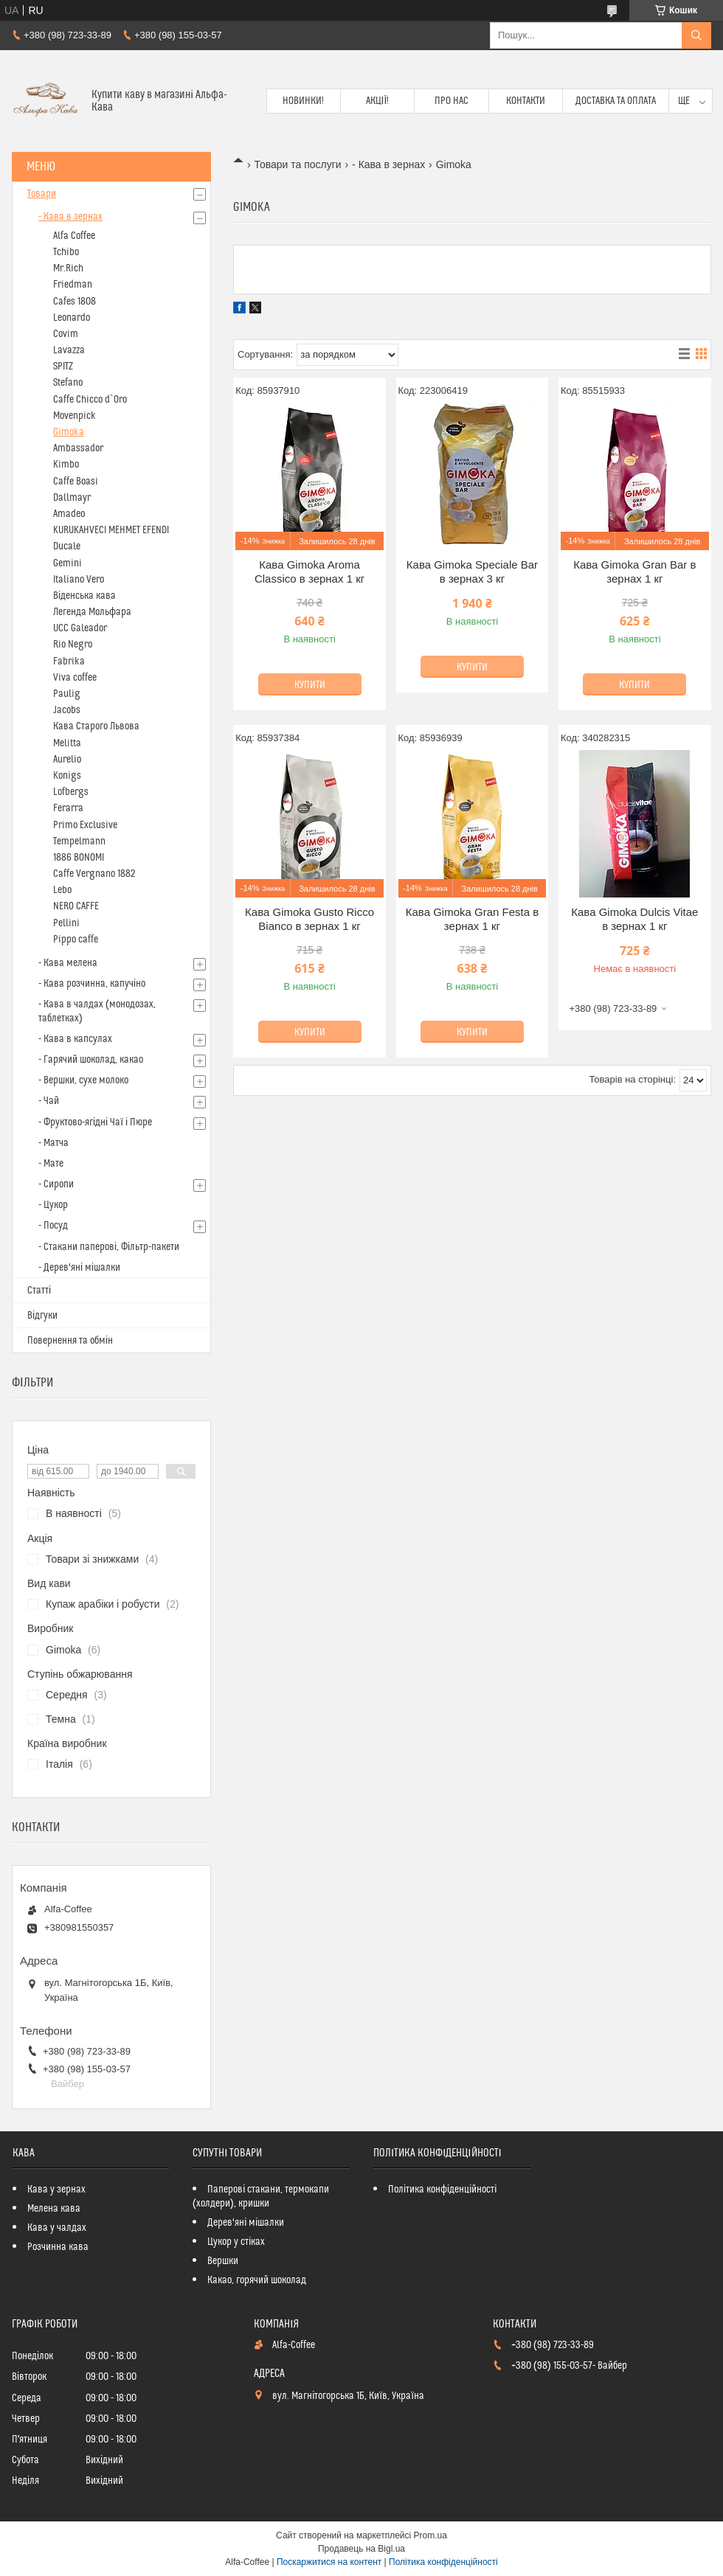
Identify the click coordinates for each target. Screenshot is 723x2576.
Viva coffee (75, 678)
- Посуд (53, 1226)
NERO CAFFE (76, 906)
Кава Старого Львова (96, 726)
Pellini (66, 923)
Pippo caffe (75, 939)
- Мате (50, 1164)
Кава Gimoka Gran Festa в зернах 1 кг (472, 919)
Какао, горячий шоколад (256, 2280)
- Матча (53, 1143)
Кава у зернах (56, 2189)
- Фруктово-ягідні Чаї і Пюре (95, 1122)
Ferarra (68, 808)
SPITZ (63, 366)
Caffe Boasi (75, 481)
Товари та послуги (297, 164)
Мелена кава (53, 2209)
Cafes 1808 (74, 302)
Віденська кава (84, 596)
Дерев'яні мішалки (245, 2223)
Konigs (67, 776)
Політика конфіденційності (442, 2189)
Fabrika (69, 661)
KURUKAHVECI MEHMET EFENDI (111, 530)
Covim (65, 334)
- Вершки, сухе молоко (83, 1080)
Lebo (62, 890)
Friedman (72, 285)
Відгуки (42, 1316)
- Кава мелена (67, 963)
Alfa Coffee (74, 236)
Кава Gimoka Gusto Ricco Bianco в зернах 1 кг (309, 919)
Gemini (67, 563)
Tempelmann (79, 841)
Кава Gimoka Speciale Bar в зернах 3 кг (472, 572)
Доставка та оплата (615, 101)
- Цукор (53, 1205)
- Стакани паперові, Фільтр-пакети (108, 1247)
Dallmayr (72, 498)
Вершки (222, 2261)
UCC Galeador (80, 628)
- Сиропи (56, 1184)
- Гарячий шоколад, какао (90, 1060)
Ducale (66, 546)
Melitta (67, 743)
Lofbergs (71, 792)
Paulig (66, 694)
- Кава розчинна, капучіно (91, 984)
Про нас (451, 101)
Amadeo (69, 514)
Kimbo (66, 465)
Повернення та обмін (70, 1341)
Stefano (68, 383)
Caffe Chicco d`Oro (90, 400)
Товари (41, 194)
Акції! (378, 101)
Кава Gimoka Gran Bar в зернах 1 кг (634, 572)
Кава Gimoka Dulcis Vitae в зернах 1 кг (634, 919)
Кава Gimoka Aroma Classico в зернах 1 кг (309, 572)
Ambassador (78, 448)
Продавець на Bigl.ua (361, 2549)
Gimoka (68, 432)
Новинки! (303, 101)
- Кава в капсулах (75, 1039)
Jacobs (66, 710)
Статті (39, 1290)
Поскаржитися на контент (329, 2562)
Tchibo (66, 252)
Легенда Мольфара (92, 612)
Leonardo (71, 318)
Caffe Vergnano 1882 (94, 874)
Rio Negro (72, 644)
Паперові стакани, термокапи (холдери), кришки (261, 2196)
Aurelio (67, 759)
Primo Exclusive (85, 825)
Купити (309, 685)
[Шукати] (696, 35)
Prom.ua (430, 2535)
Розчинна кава (58, 2247)
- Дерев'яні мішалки (79, 1268)
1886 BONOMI (78, 858)
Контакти (525, 101)
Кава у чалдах (56, 2228)
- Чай (48, 1101)
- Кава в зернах (388, 164)
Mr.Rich (68, 268)
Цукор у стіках (236, 2242)
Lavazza (69, 350)
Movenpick (74, 416)
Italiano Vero (78, 580)
